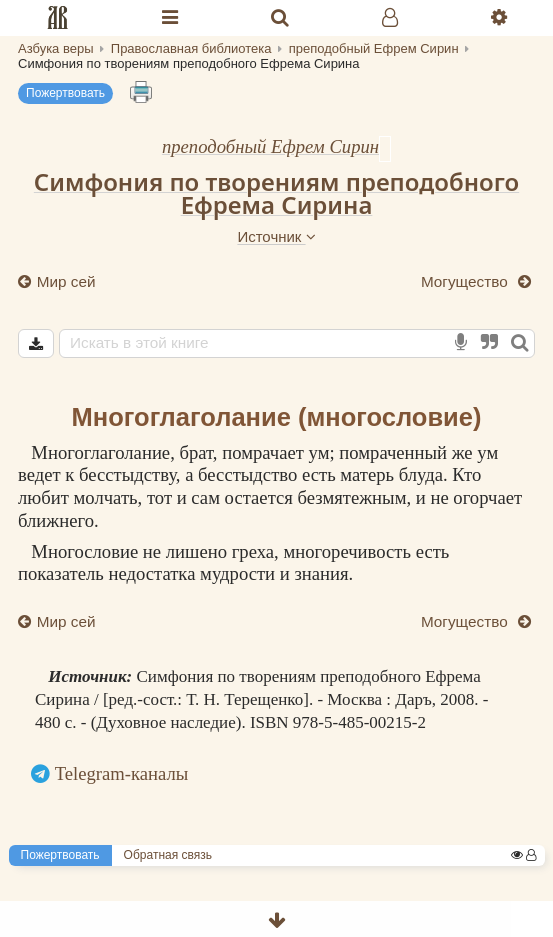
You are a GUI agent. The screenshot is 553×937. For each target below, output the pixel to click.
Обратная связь (168, 855)
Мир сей (64, 281)
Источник (276, 236)
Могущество (466, 281)
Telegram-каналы (122, 773)
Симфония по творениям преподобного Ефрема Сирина (276, 193)
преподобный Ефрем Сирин (270, 146)
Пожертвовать (65, 93)
